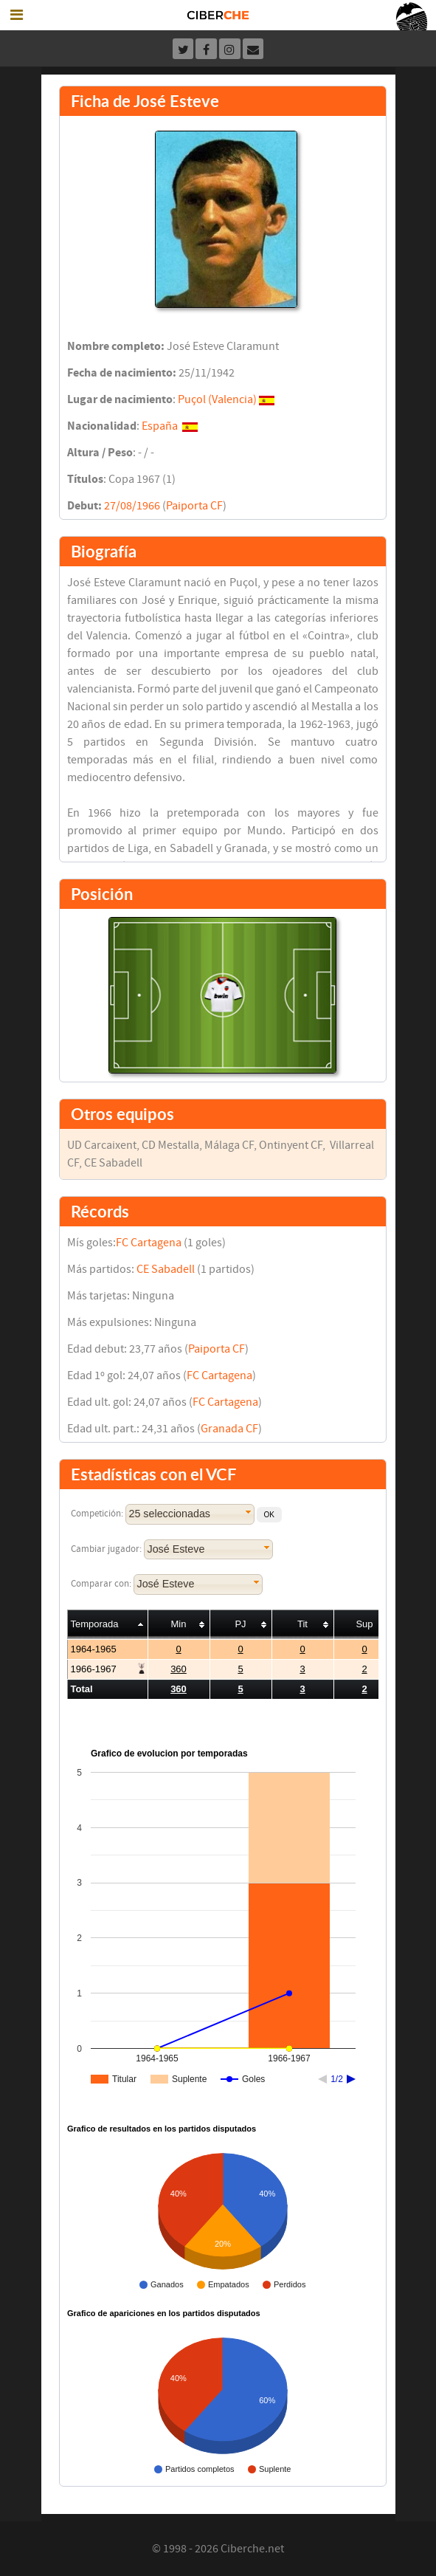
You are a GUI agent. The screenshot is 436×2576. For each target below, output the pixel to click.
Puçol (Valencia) (217, 399)
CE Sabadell (165, 1269)
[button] (269, 1514)
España (160, 426)
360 (178, 1669)
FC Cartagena (148, 1242)
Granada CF (229, 1428)
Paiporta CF (194, 505)
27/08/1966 (132, 505)
